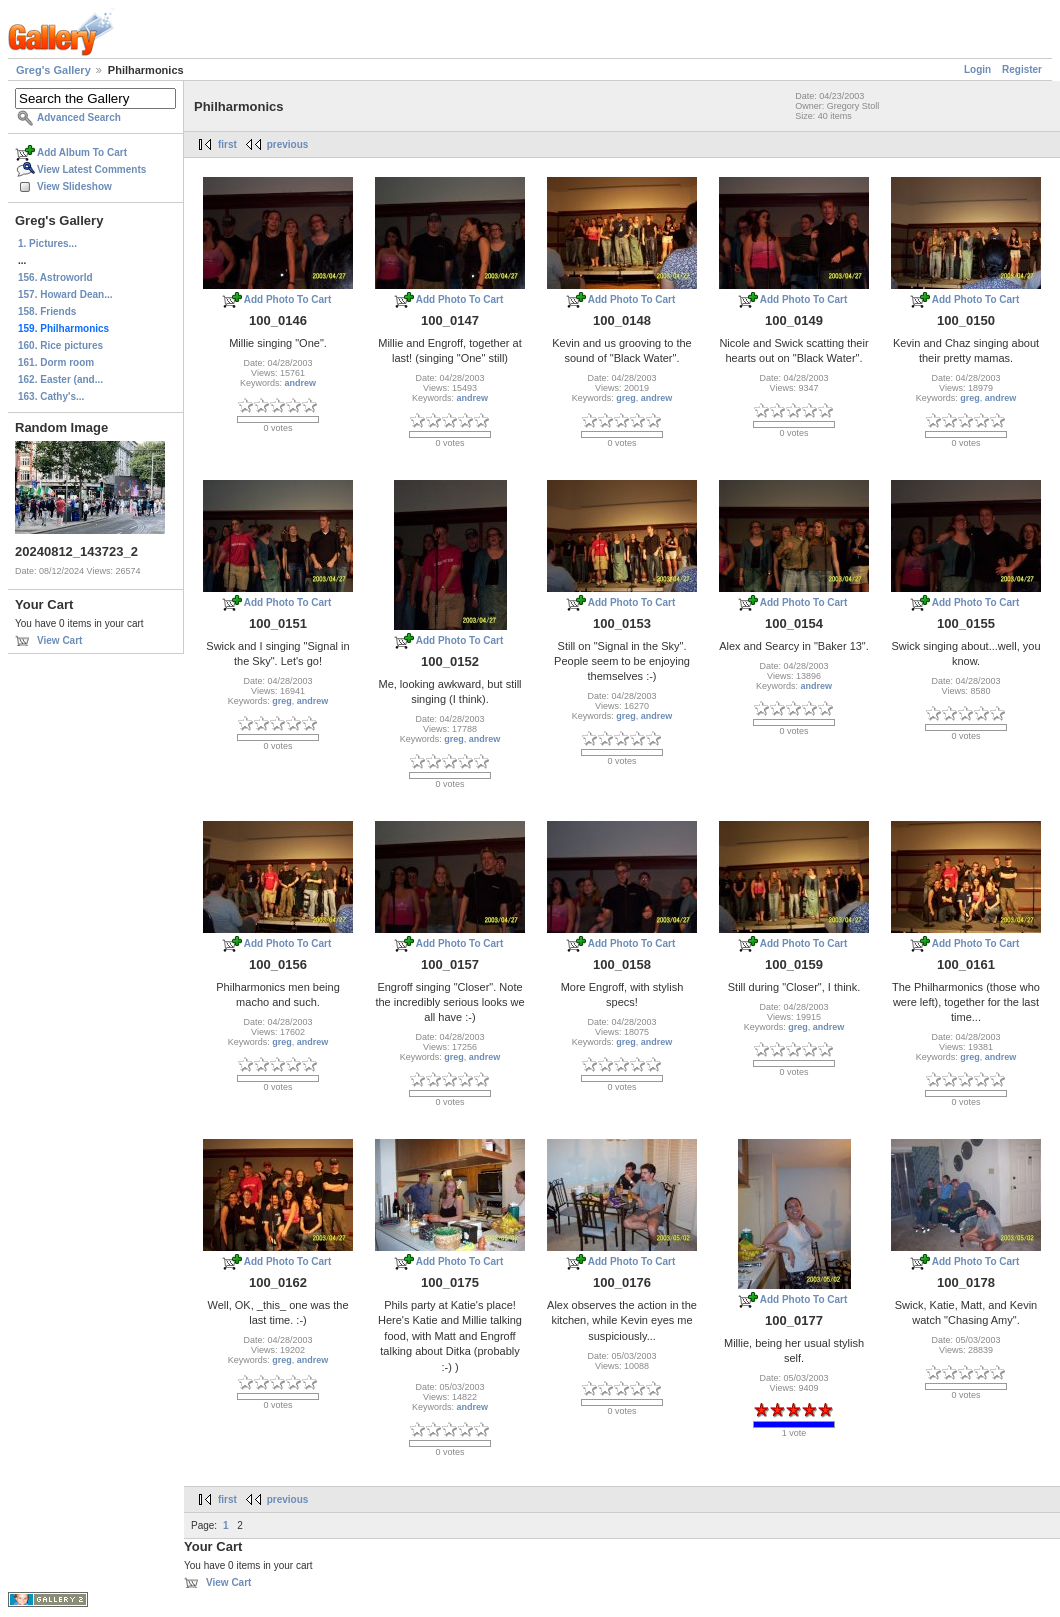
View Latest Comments (91, 169)
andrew (301, 383)
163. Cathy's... (51, 396)
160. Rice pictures (60, 345)
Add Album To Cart (82, 152)
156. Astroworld (55, 277)
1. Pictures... (47, 243)
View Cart (59, 640)
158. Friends (47, 311)
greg (626, 398)
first (227, 144)
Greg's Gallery (53, 70)
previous (288, 144)
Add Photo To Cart (288, 299)
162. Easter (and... (60, 379)
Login (977, 69)
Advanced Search (79, 117)
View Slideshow (74, 186)
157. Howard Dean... (65, 294)
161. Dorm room (56, 362)
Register (1022, 69)
